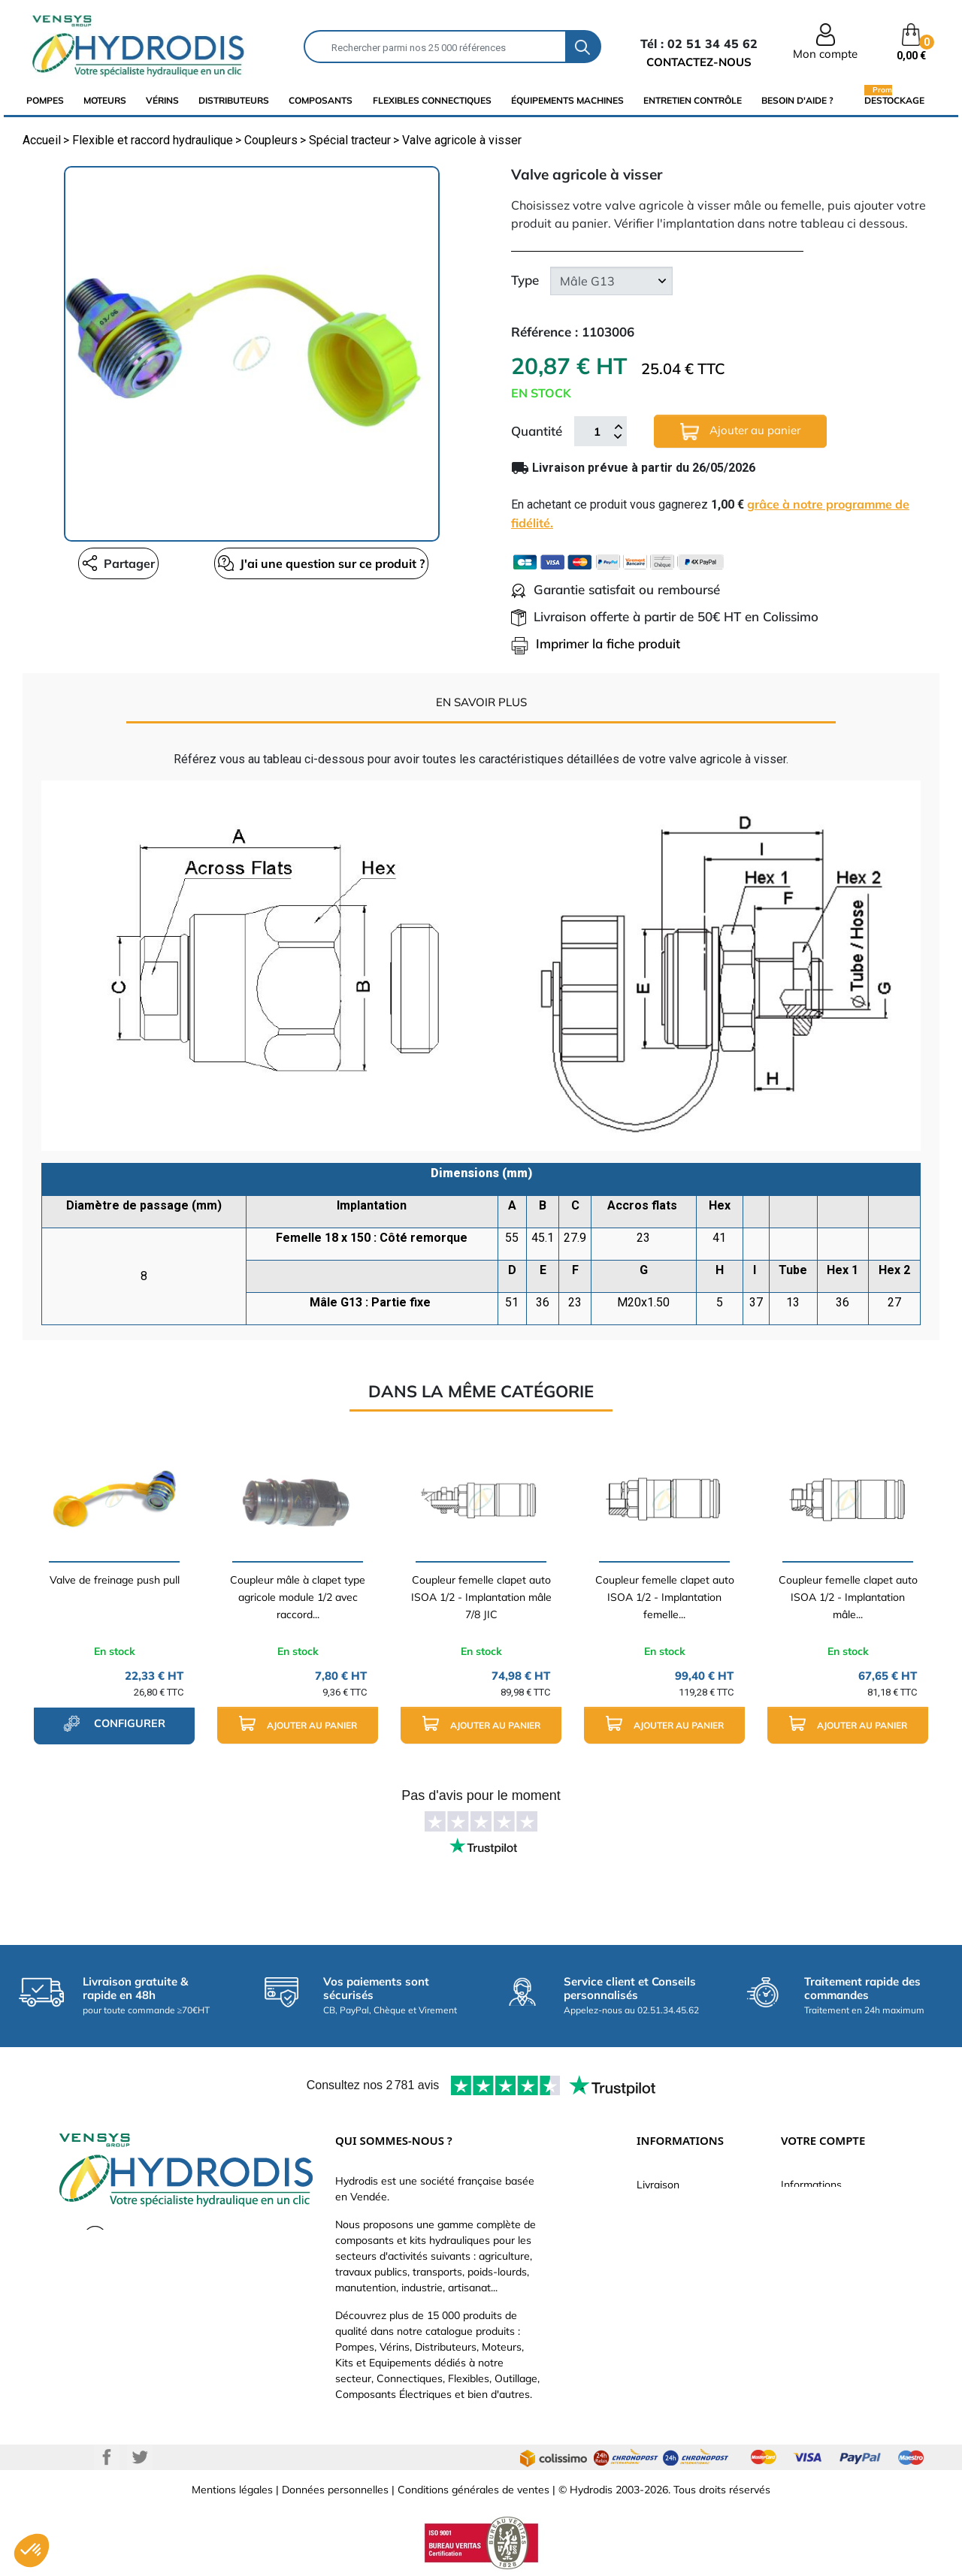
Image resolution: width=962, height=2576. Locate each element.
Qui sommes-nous (681, 2252)
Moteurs (104, 100)
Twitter (140, 2457)
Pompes (45, 100)
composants (320, 100)
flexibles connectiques (432, 100)
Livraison (658, 2184)
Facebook (106, 2457)
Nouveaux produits (682, 2320)
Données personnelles (335, 2489)
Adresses (803, 2297)
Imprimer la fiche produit (595, 643)
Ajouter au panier (740, 431)
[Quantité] (596, 431)
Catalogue (661, 2229)
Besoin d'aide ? (797, 100)
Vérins (162, 100)
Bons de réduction (825, 2320)
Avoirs (796, 2275)
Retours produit (818, 2229)
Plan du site (665, 2342)
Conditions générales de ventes (473, 2489)
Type (525, 280)
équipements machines (567, 100)
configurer (114, 1723)
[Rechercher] (435, 47)
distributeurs (233, 100)
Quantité (536, 431)
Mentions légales (232, 2489)
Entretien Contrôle (692, 100)
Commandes (811, 2252)
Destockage (894, 100)
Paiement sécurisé (681, 2207)
